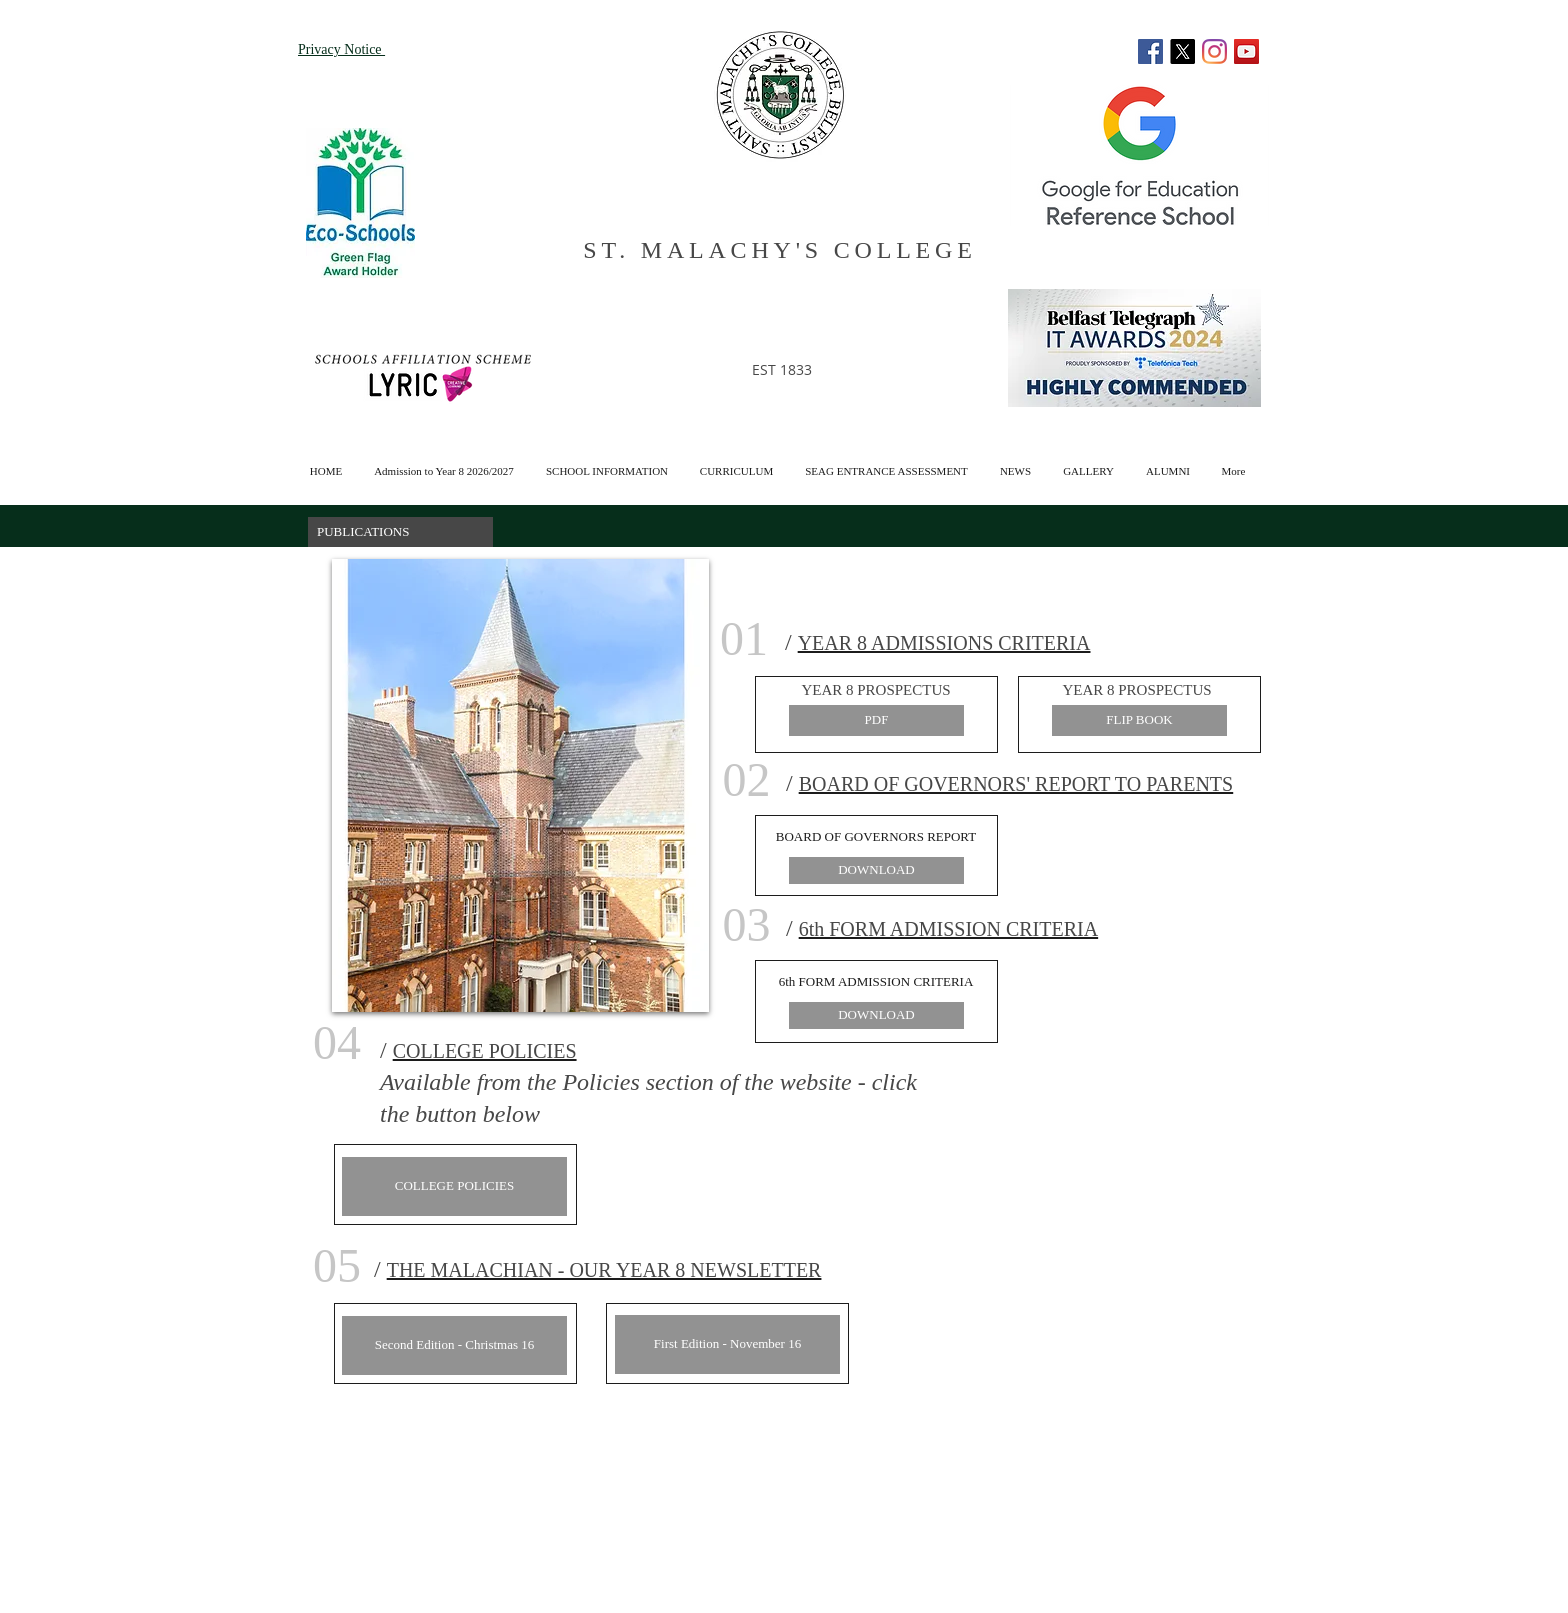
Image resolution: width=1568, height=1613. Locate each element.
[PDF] (876, 720)
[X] (1182, 51)
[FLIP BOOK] (1139, 720)
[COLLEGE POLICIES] (454, 1186)
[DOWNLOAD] (876, 870)
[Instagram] (1214, 51)
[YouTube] (1246, 51)
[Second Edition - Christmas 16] (454, 1345)
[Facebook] (1150, 51)
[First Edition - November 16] (727, 1344)
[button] (1168, 462)
